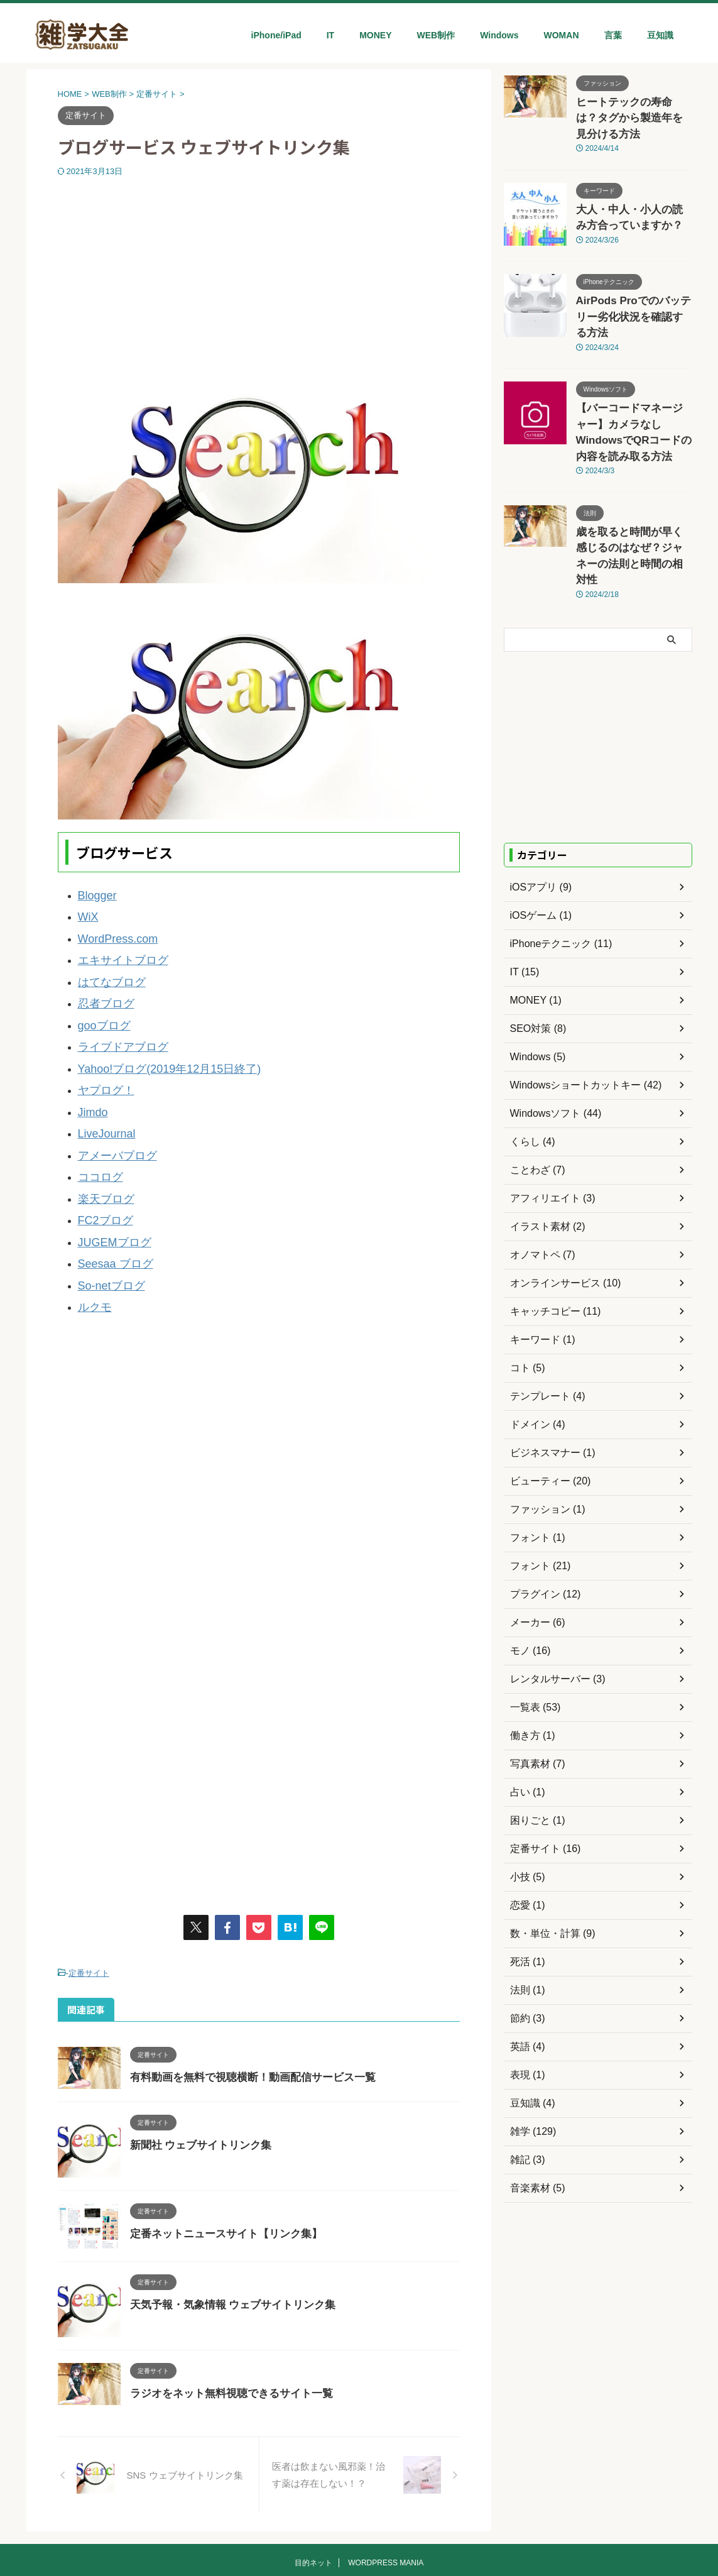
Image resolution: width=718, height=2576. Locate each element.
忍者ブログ (101, 988)
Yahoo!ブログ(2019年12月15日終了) (154, 1044)
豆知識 (660, 35)
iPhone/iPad (276, 35)
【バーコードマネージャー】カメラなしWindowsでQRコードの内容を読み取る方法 (633, 380)
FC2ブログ (101, 1176)
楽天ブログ (101, 1158)
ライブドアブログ (115, 1026)
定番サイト (88, 1916)
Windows (499, 35)
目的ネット (313, 2507)
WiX (86, 912)
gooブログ (100, 1007)
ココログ (97, 1139)
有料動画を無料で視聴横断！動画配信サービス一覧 (245, 2019)
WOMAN (561, 35)
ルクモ (92, 1252)
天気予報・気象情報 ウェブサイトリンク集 (227, 2246)
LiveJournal (102, 1101)
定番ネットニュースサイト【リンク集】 (220, 2175)
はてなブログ (106, 969)
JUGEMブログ (108, 1195)
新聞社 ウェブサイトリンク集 (196, 2086)
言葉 (613, 35)
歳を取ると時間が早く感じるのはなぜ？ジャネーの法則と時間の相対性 (633, 482)
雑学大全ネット (359, 2538)
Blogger (94, 894)
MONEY (375, 35)
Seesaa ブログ (109, 1214)
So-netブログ (106, 1233)
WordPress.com (111, 931)
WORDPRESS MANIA (385, 2507)
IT (330, 35)
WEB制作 (436, 35)
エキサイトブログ (115, 950)
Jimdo (90, 1082)
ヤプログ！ (101, 1063)
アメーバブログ (111, 1120)
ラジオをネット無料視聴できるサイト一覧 (225, 2335)
